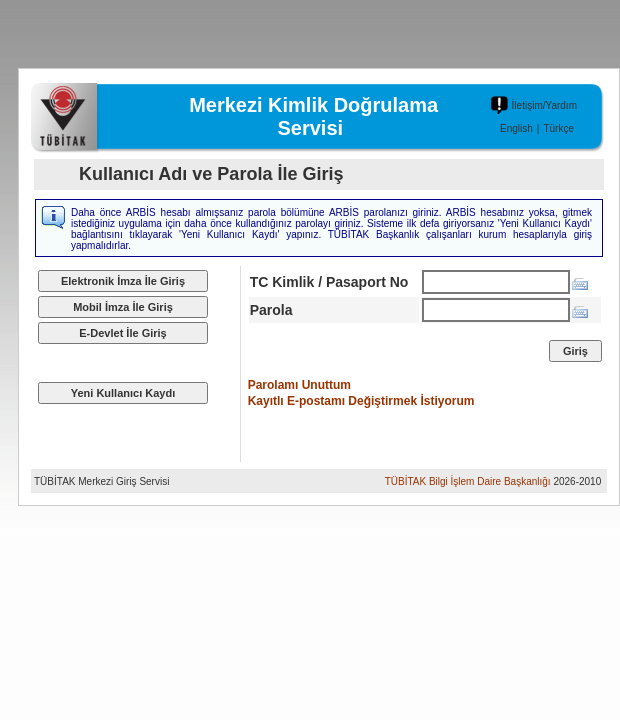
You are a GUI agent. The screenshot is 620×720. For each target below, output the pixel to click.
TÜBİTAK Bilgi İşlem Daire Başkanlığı (468, 481)
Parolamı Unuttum (299, 385)
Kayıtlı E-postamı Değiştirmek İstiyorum (361, 401)
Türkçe (558, 128)
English (516, 128)
